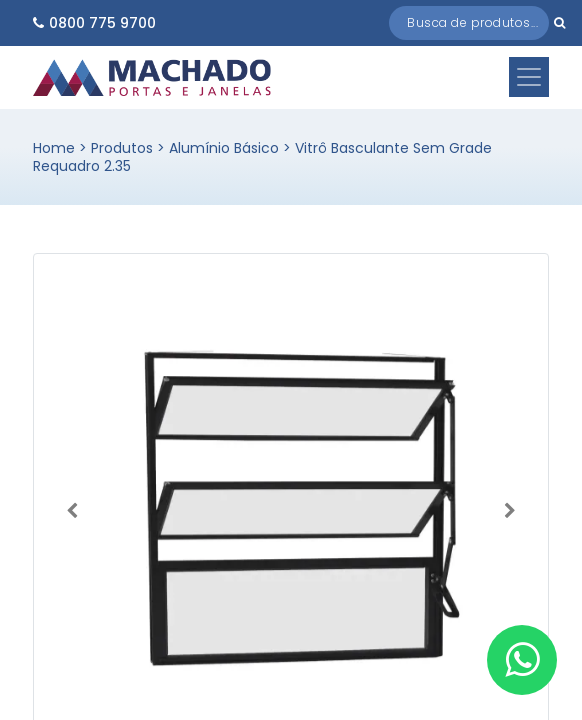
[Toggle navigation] (529, 77)
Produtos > (130, 148)
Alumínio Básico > (232, 148)
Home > (62, 148)
